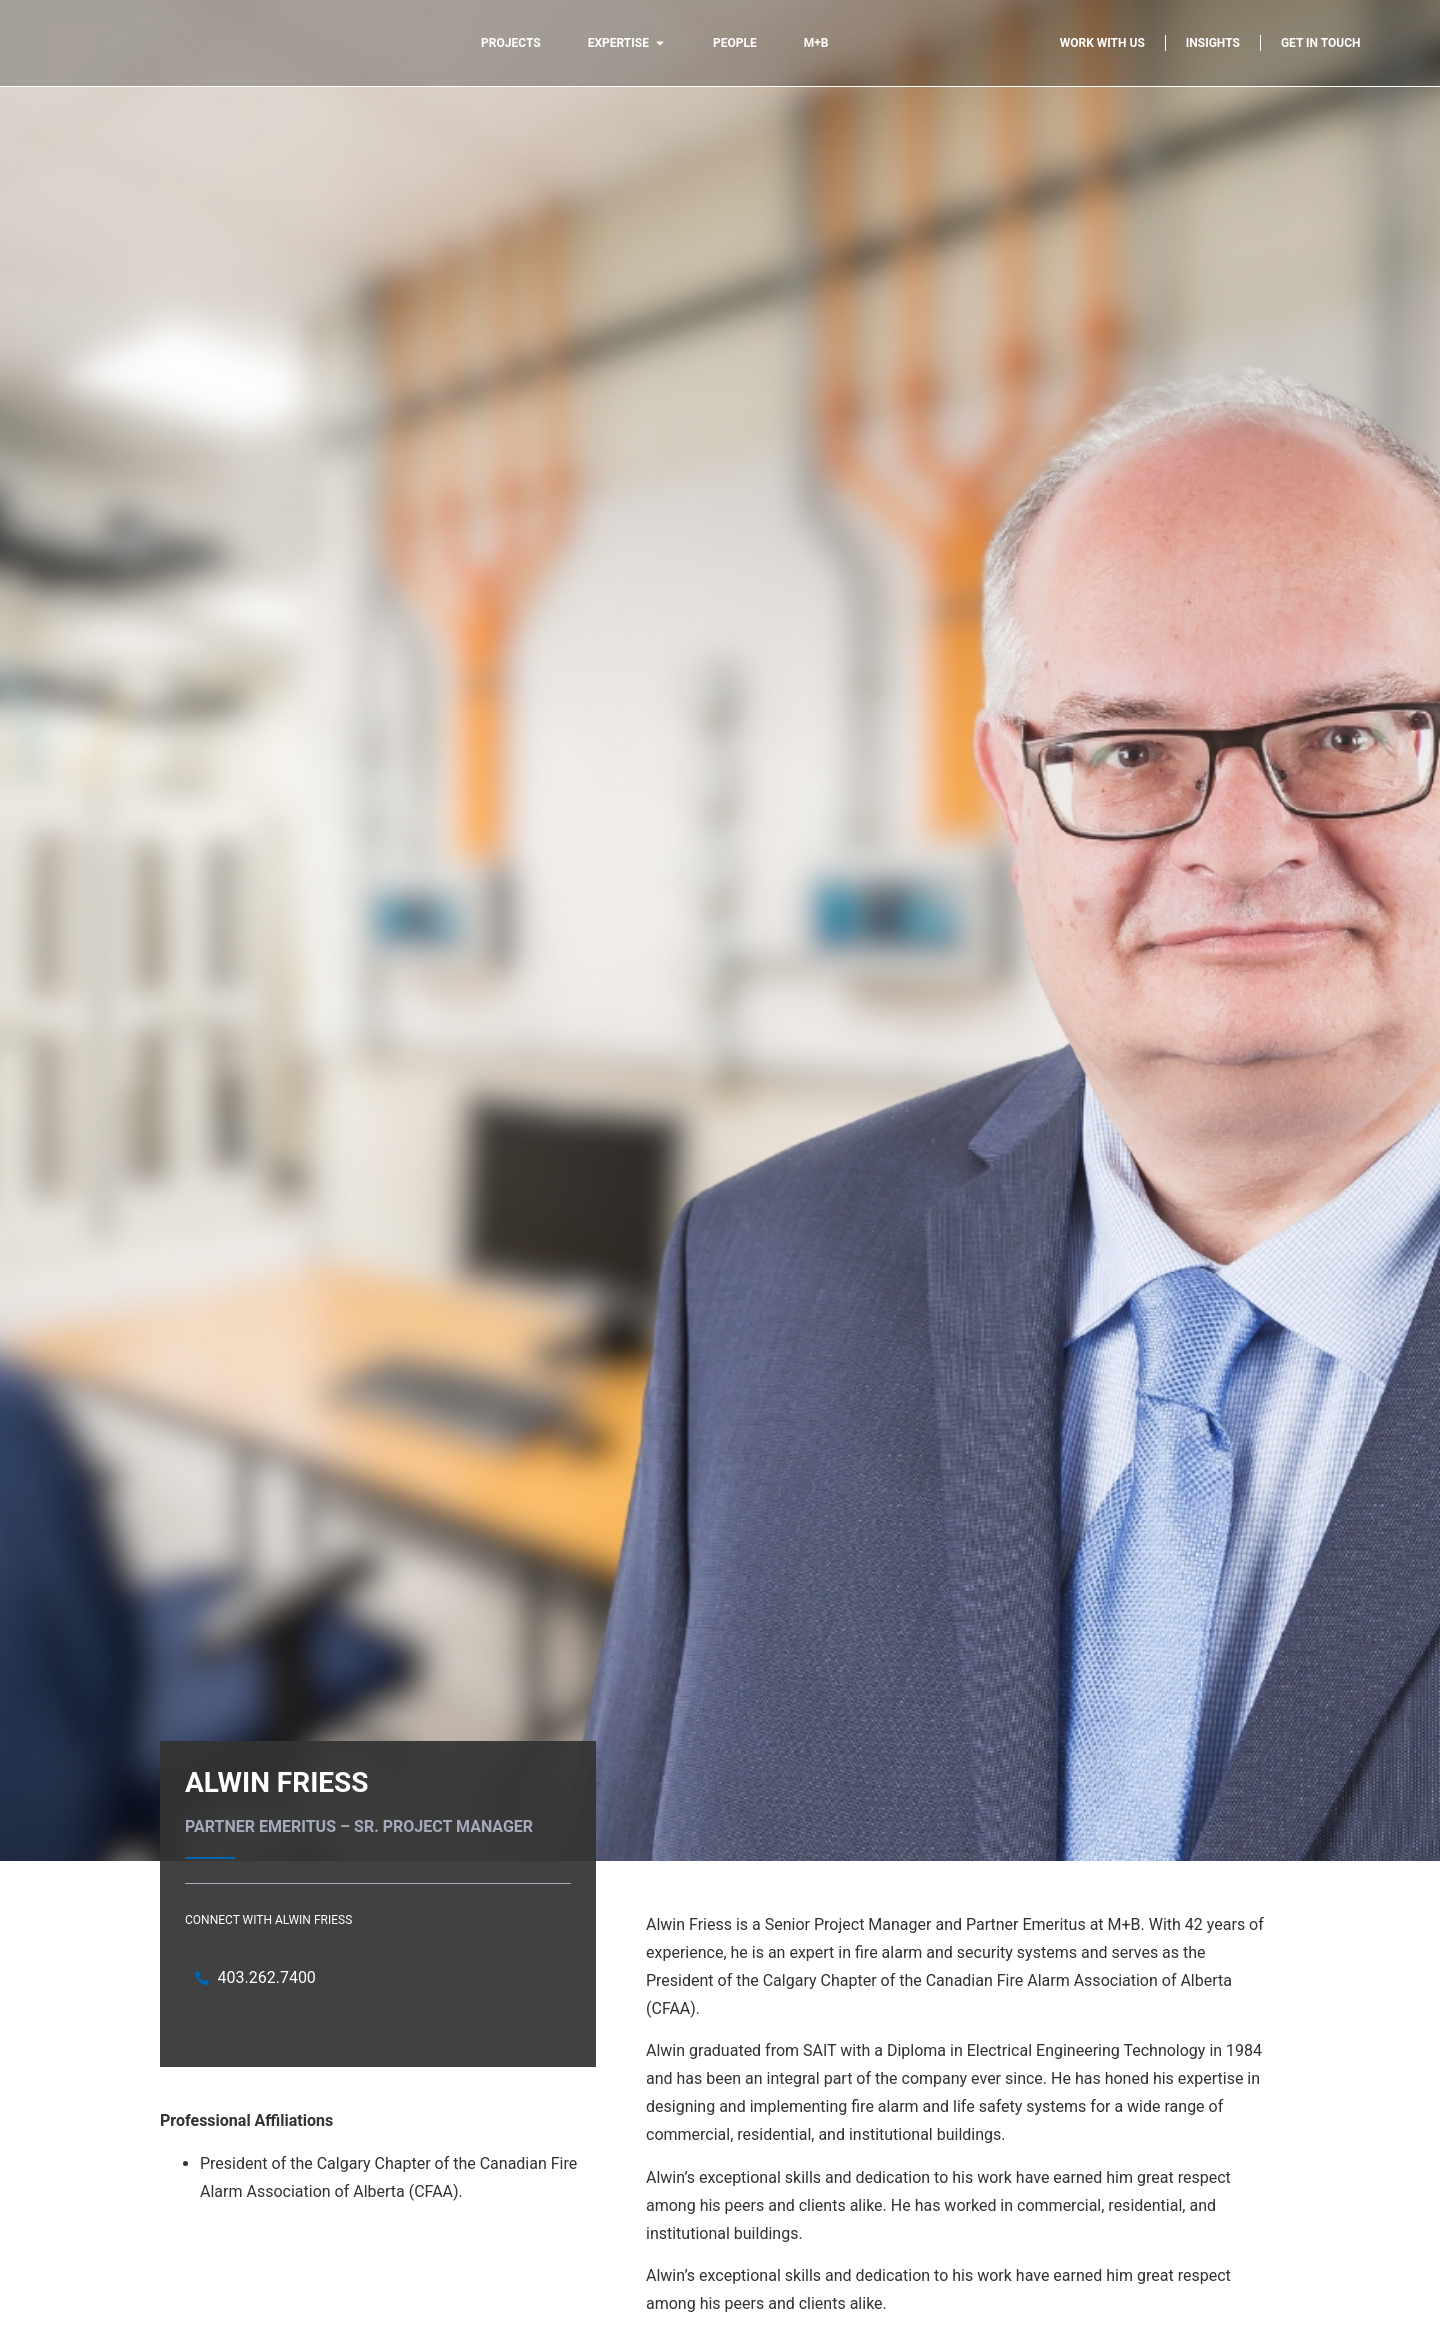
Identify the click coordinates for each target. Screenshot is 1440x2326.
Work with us (1102, 43)
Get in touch (1321, 43)
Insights (1213, 43)
